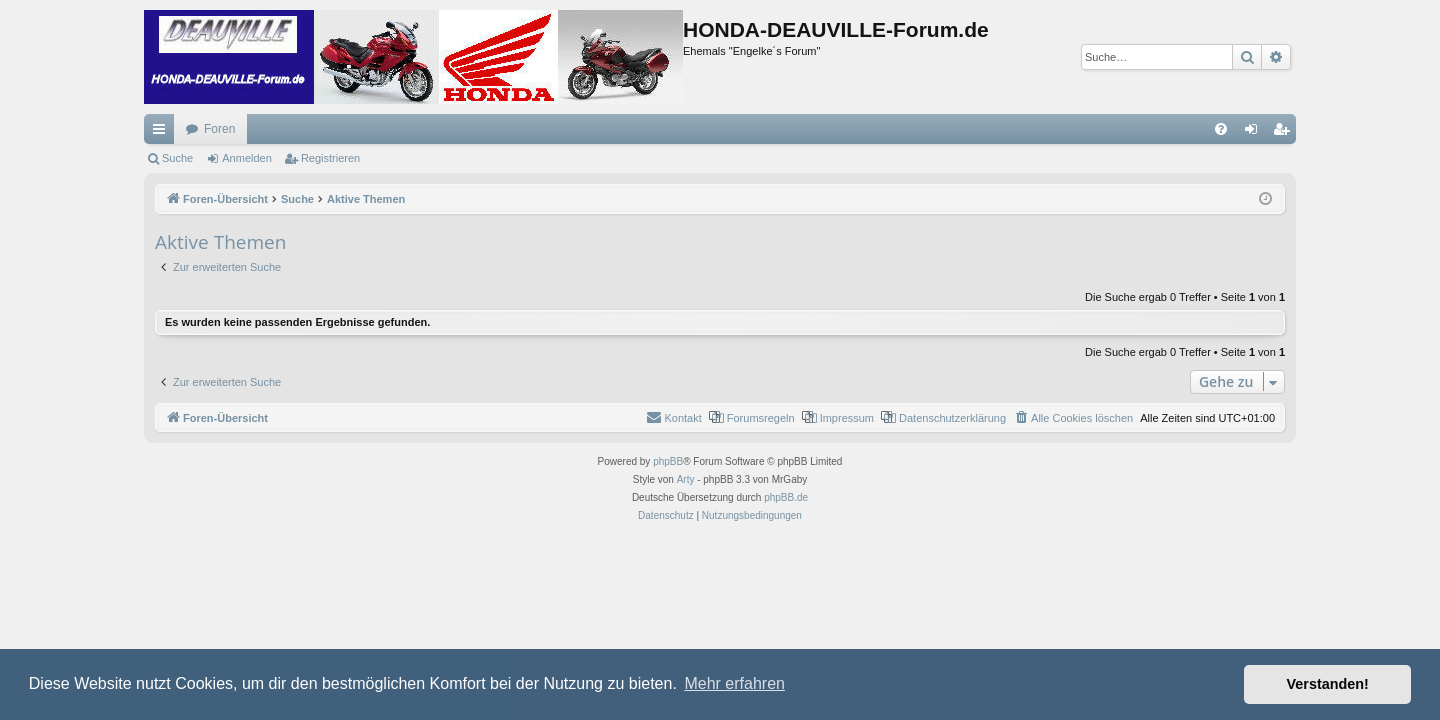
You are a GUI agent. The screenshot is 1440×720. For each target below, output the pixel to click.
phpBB (668, 461)
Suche (177, 158)
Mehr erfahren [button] (734, 683)
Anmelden (247, 158)
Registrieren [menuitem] (1285, 133)
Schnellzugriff (163, 133)
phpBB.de (786, 497)
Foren (219, 129)
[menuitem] (1221, 129)
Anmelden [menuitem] (1255, 133)
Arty (686, 479)
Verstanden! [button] (1328, 684)
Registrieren (330, 158)
